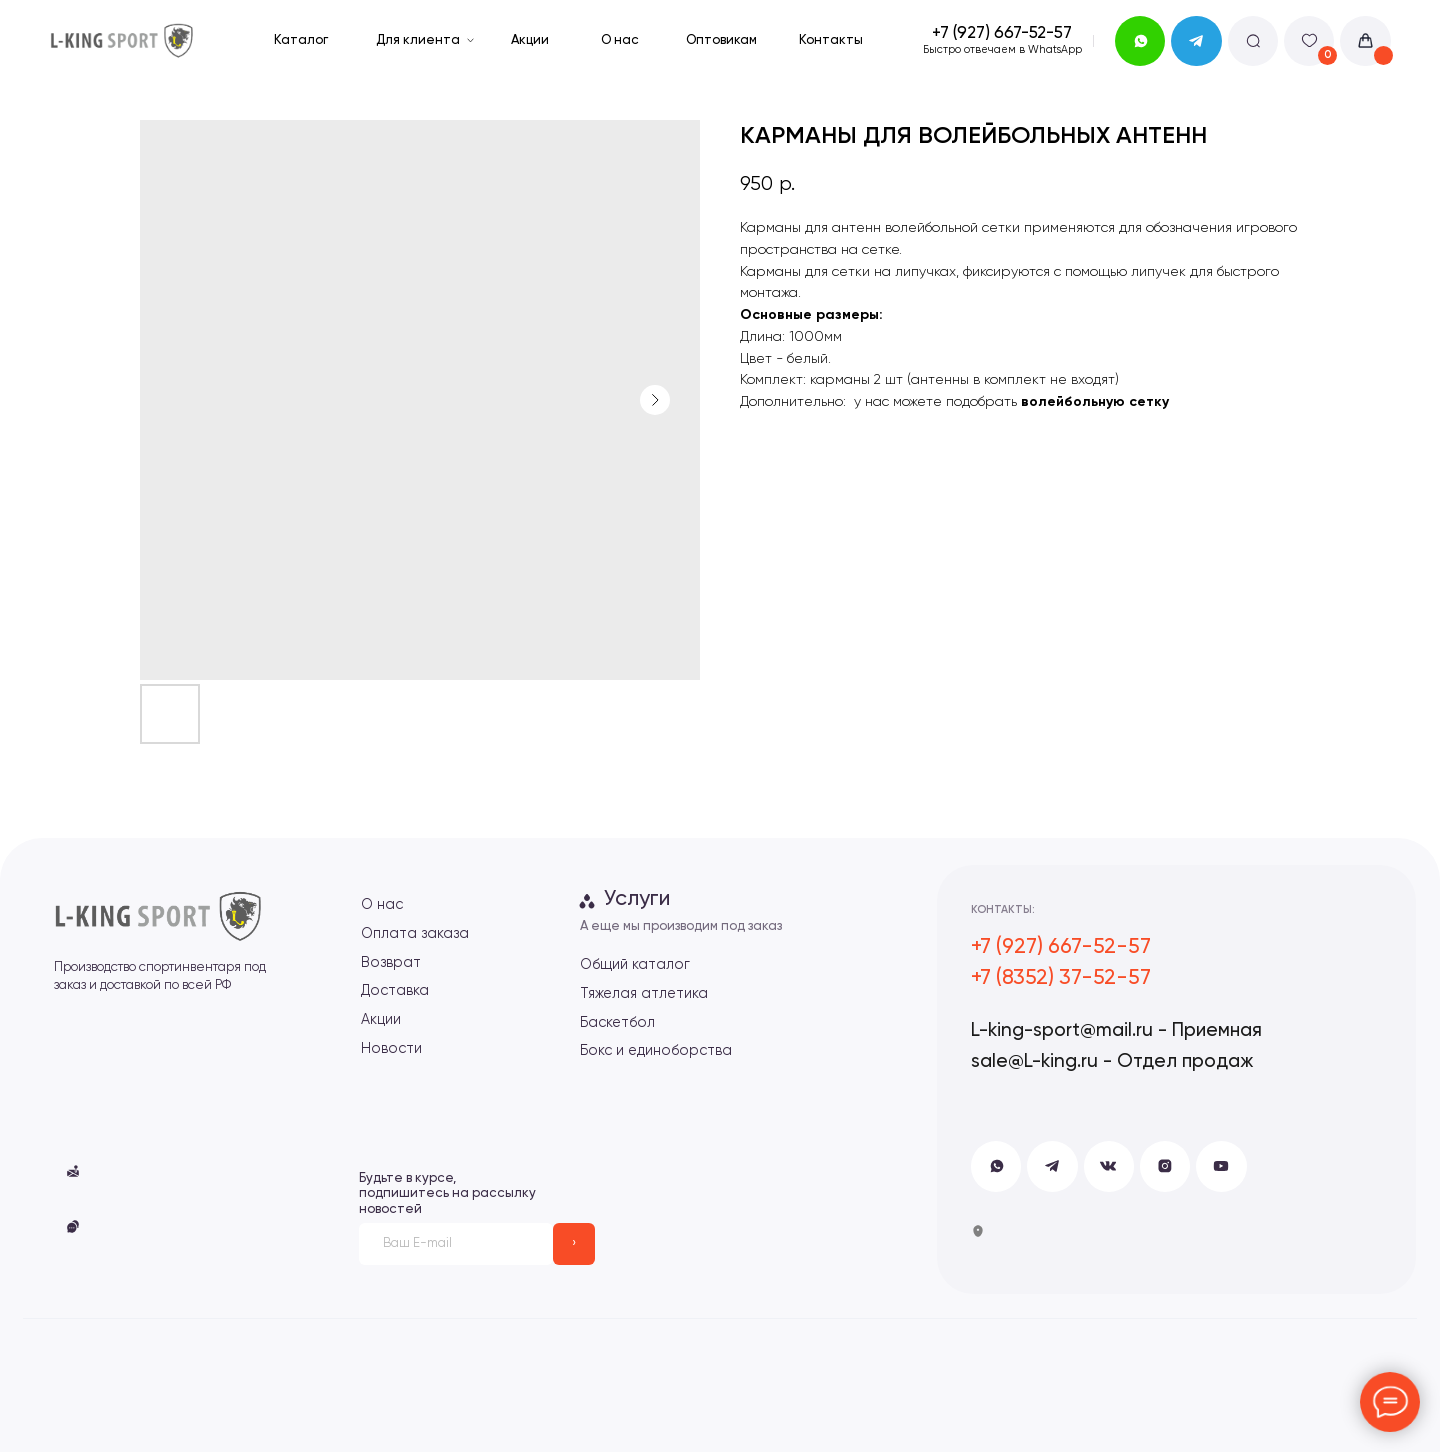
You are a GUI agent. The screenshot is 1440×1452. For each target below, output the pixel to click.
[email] (456, 1244)
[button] (73, 1226)
